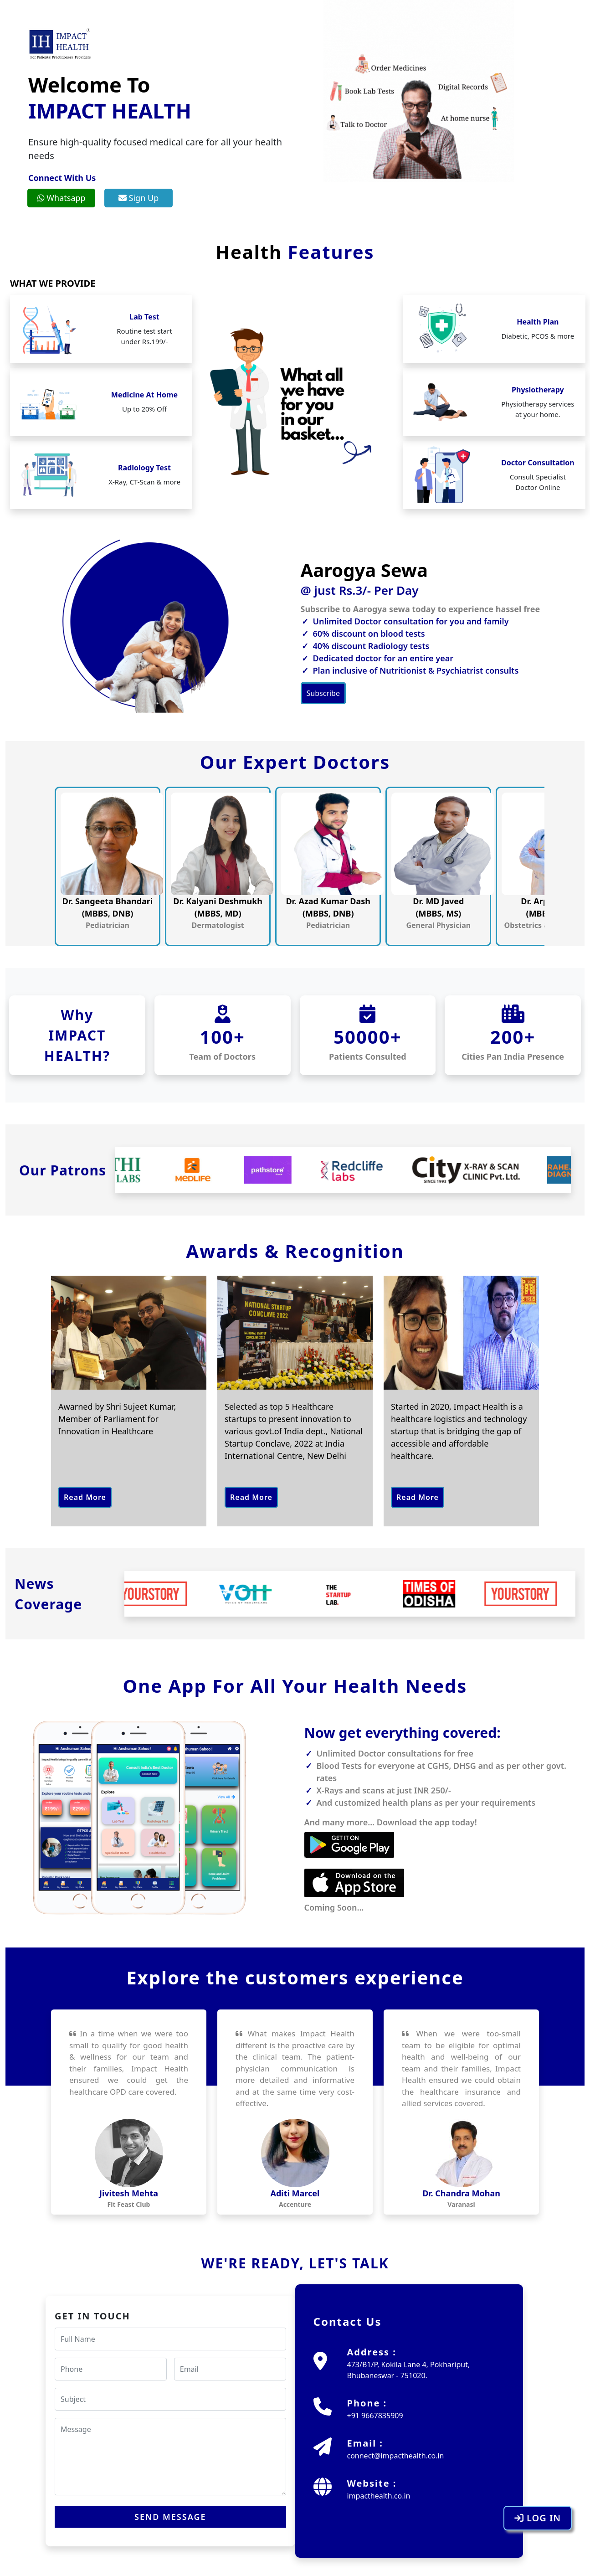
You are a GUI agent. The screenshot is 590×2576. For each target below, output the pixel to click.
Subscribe (323, 693)
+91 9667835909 (375, 2416)
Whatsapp (61, 197)
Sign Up (138, 197)
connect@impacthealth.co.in (395, 2456)
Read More (85, 1497)
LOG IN (537, 2518)
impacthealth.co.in (378, 2496)
